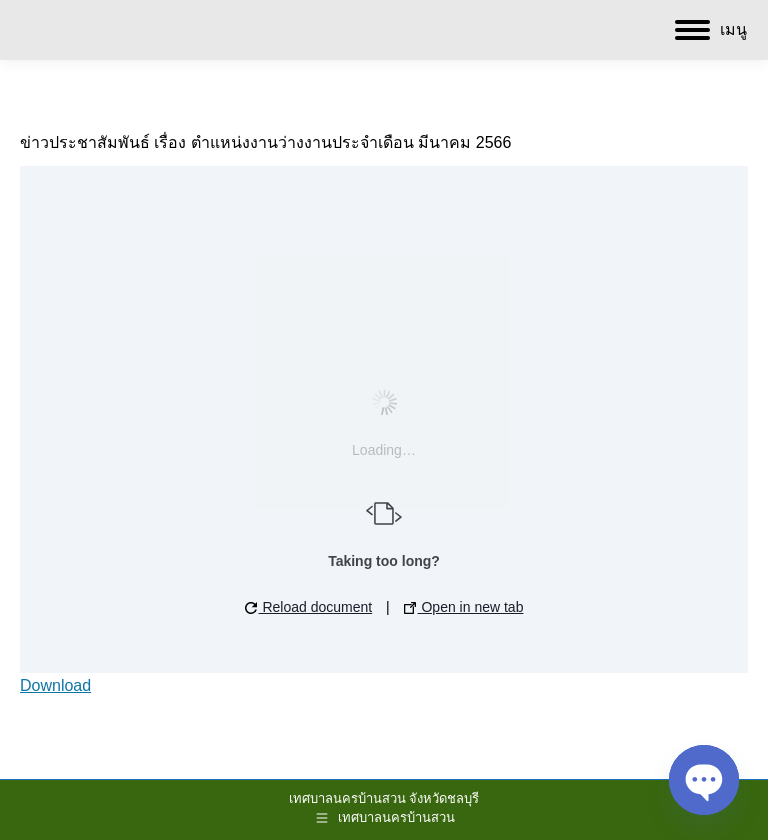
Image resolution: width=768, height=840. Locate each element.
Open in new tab (464, 607)
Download (55, 685)
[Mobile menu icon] (711, 30)
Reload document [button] (309, 607)
